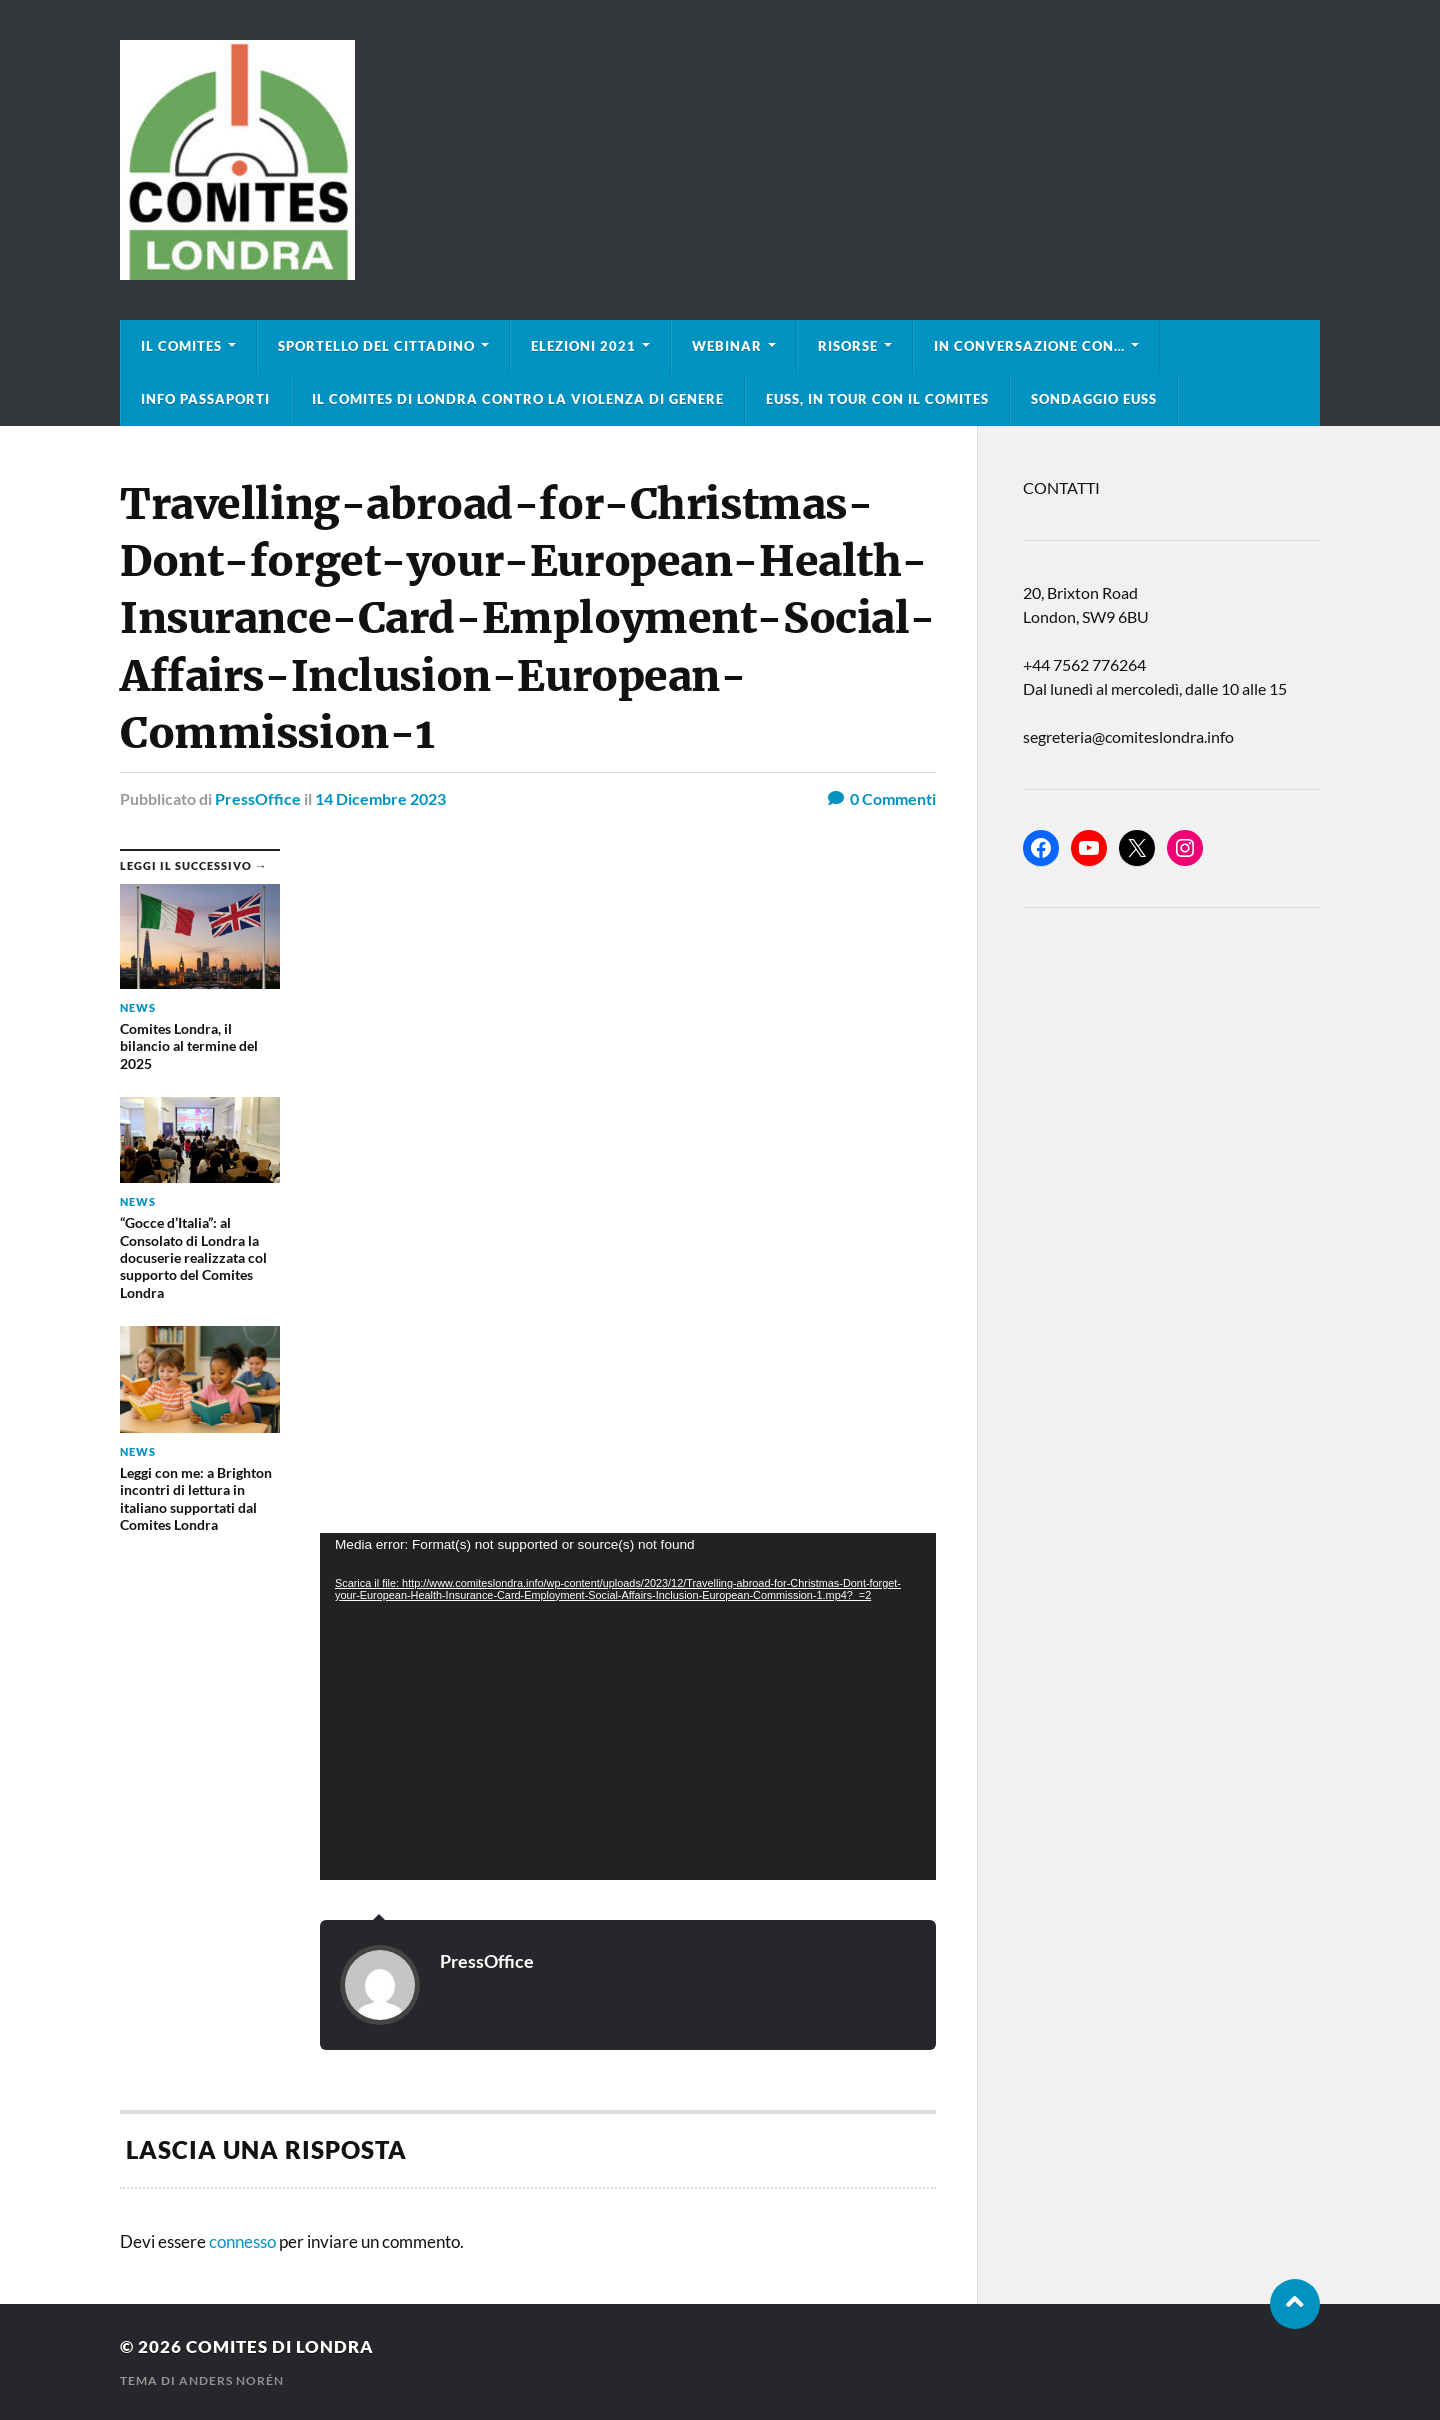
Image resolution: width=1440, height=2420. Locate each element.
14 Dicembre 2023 (380, 798)
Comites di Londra (280, 2346)
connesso (242, 2241)
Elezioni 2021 (583, 346)
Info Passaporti (205, 399)
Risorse (848, 346)
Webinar (727, 346)
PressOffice (258, 798)
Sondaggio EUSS (1094, 399)
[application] (628, 1706)
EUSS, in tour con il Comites (877, 399)
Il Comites (181, 346)
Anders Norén (231, 2380)
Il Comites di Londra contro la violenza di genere (518, 399)
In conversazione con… (1029, 346)
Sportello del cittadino (376, 346)
